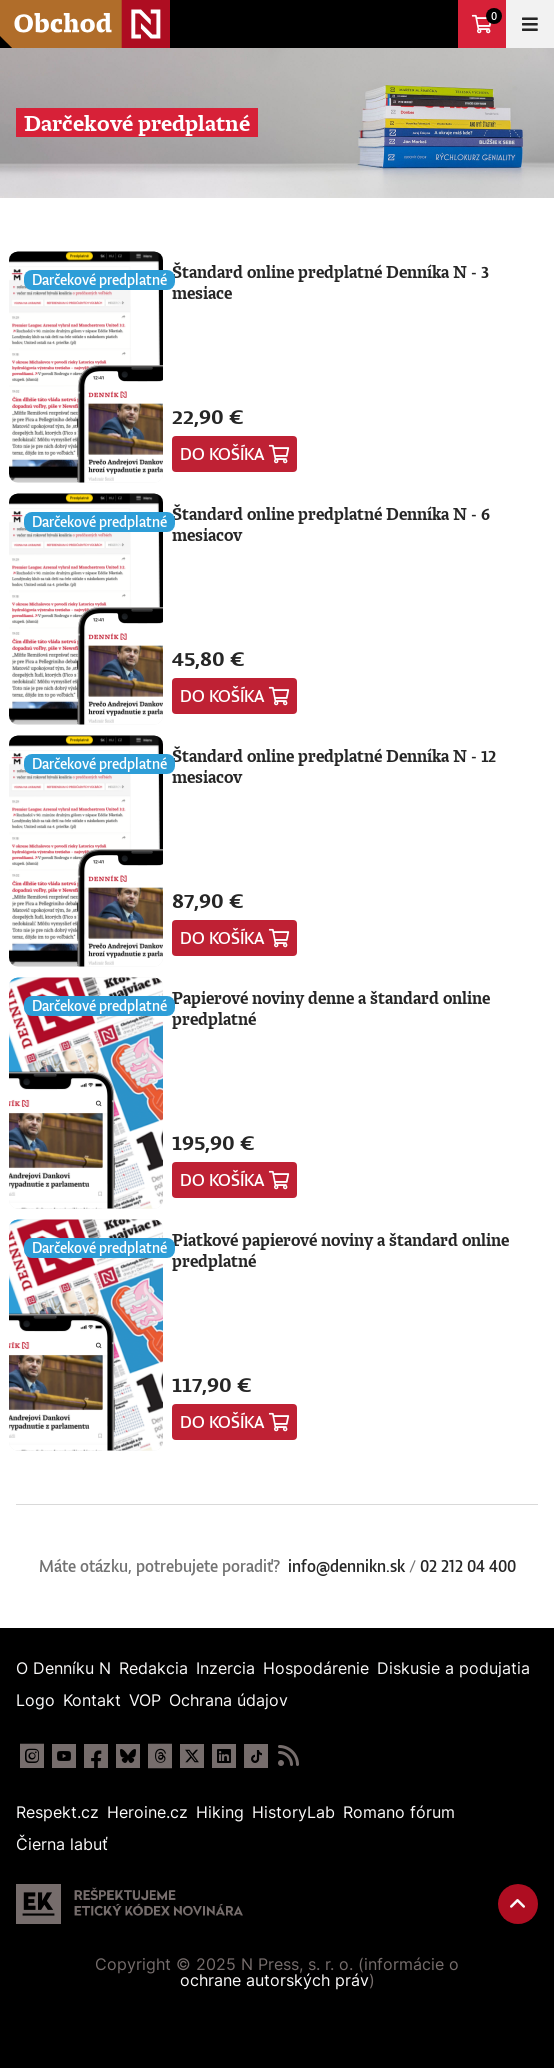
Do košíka (222, 454)
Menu (530, 24)
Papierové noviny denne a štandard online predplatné (331, 1008)
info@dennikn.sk (346, 1566)
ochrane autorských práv (274, 1980)
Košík (494, 16)
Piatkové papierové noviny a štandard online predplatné (340, 1250)
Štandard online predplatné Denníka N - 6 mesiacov (331, 524)
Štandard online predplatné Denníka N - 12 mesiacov (334, 766)
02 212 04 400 (468, 1566)
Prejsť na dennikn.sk (434, 24)
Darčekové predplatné (99, 279)
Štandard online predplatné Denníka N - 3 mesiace (330, 282)
